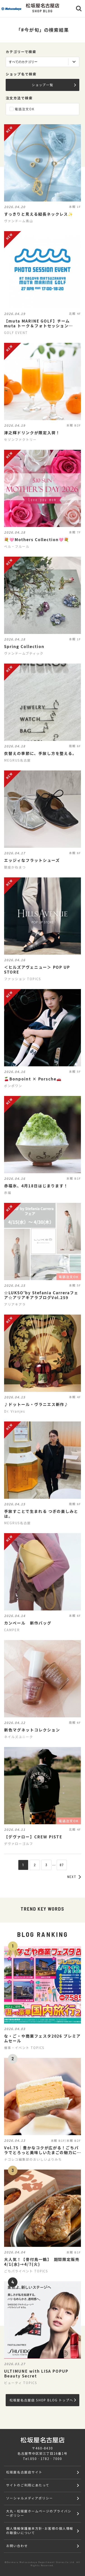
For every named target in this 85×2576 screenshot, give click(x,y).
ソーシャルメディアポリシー (29, 2498)
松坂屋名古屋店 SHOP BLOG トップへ (43, 2400)
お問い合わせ (17, 2545)
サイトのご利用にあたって (27, 2485)
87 (62, 1865)
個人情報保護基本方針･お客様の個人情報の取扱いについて (39, 2530)
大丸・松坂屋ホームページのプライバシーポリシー (38, 2513)
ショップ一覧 (54, 85)
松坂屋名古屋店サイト (24, 2472)
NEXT (74, 1877)
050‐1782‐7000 (46, 2458)
